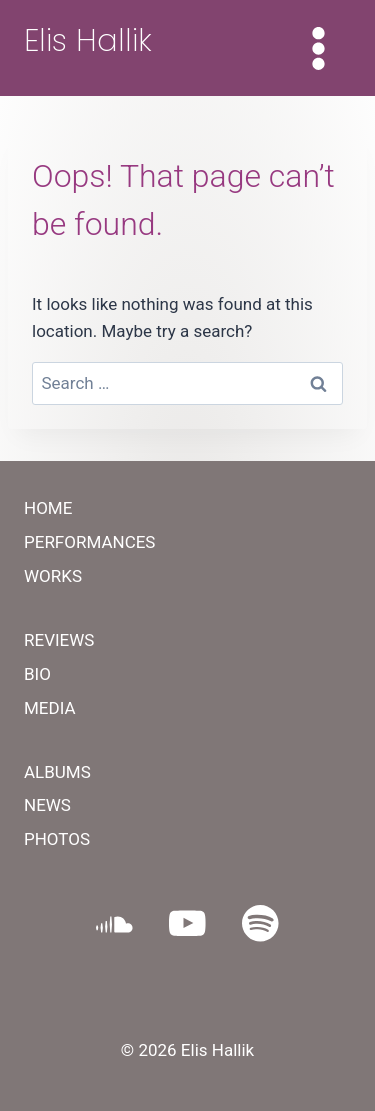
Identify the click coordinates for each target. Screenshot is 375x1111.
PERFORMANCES (89, 542)
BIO (37, 674)
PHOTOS (57, 839)
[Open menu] (318, 48)
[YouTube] (187, 923)
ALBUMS (57, 772)
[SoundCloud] (114, 923)
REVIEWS (59, 640)
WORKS (53, 576)
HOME (48, 508)
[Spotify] (260, 923)
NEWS (47, 805)
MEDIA (50, 708)
